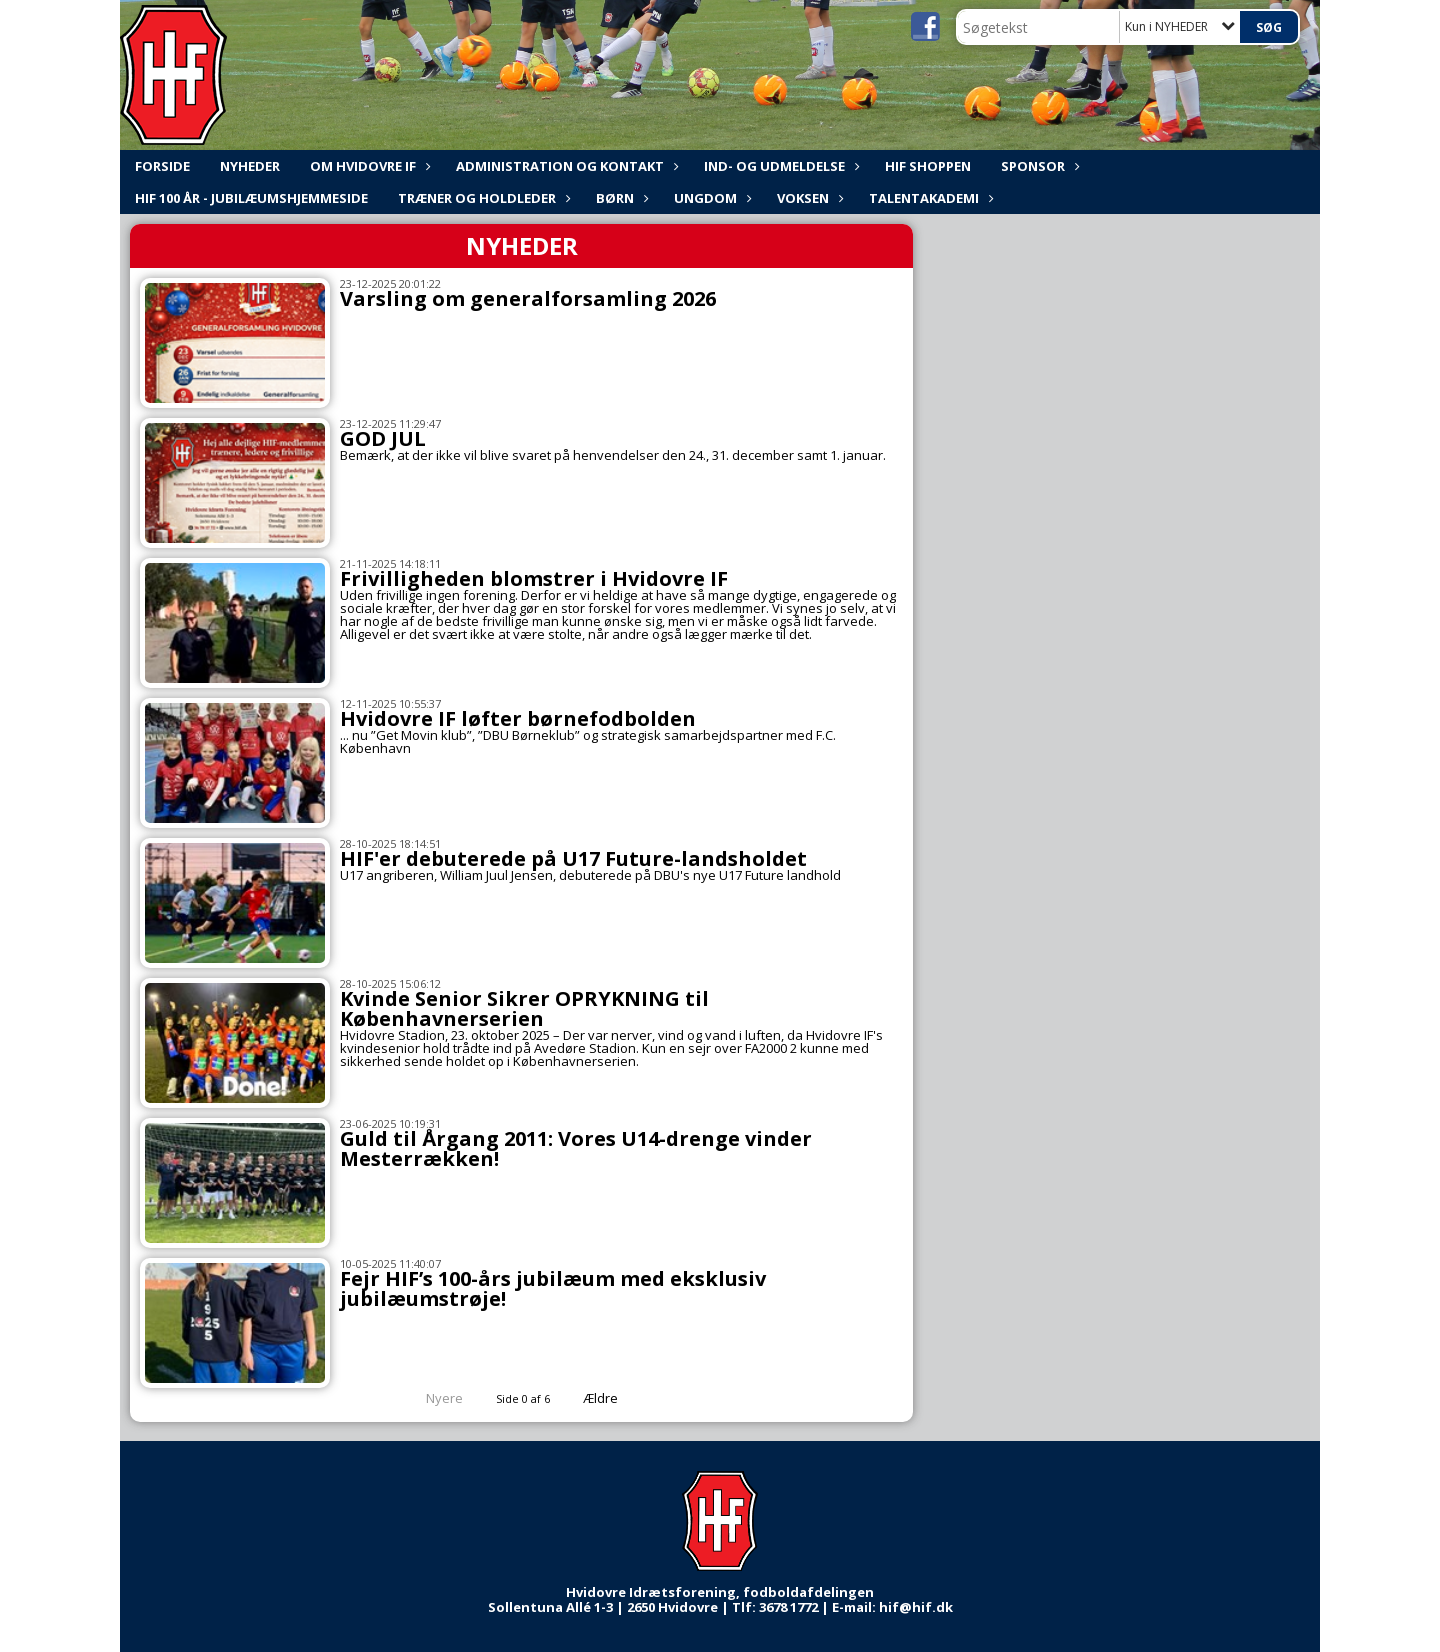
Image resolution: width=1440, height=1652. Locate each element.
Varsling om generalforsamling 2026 (528, 298)
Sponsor (1038, 166)
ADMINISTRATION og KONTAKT (565, 166)
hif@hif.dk (916, 1607)
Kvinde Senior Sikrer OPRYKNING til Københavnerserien (524, 1008)
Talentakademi (929, 198)
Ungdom (710, 198)
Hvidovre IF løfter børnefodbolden (518, 718)
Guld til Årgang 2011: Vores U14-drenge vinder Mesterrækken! (576, 1148)
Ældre (614, 1398)
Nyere (432, 1398)
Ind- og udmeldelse (779, 166)
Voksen (808, 198)
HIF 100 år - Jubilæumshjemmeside (251, 198)
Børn (620, 198)
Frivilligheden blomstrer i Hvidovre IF (534, 578)
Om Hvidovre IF (368, 166)
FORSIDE (162, 166)
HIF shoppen (928, 166)
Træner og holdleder (482, 198)
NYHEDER (250, 166)
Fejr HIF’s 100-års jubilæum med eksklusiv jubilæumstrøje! (553, 1288)
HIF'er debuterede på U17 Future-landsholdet (573, 858)
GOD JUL (383, 438)
